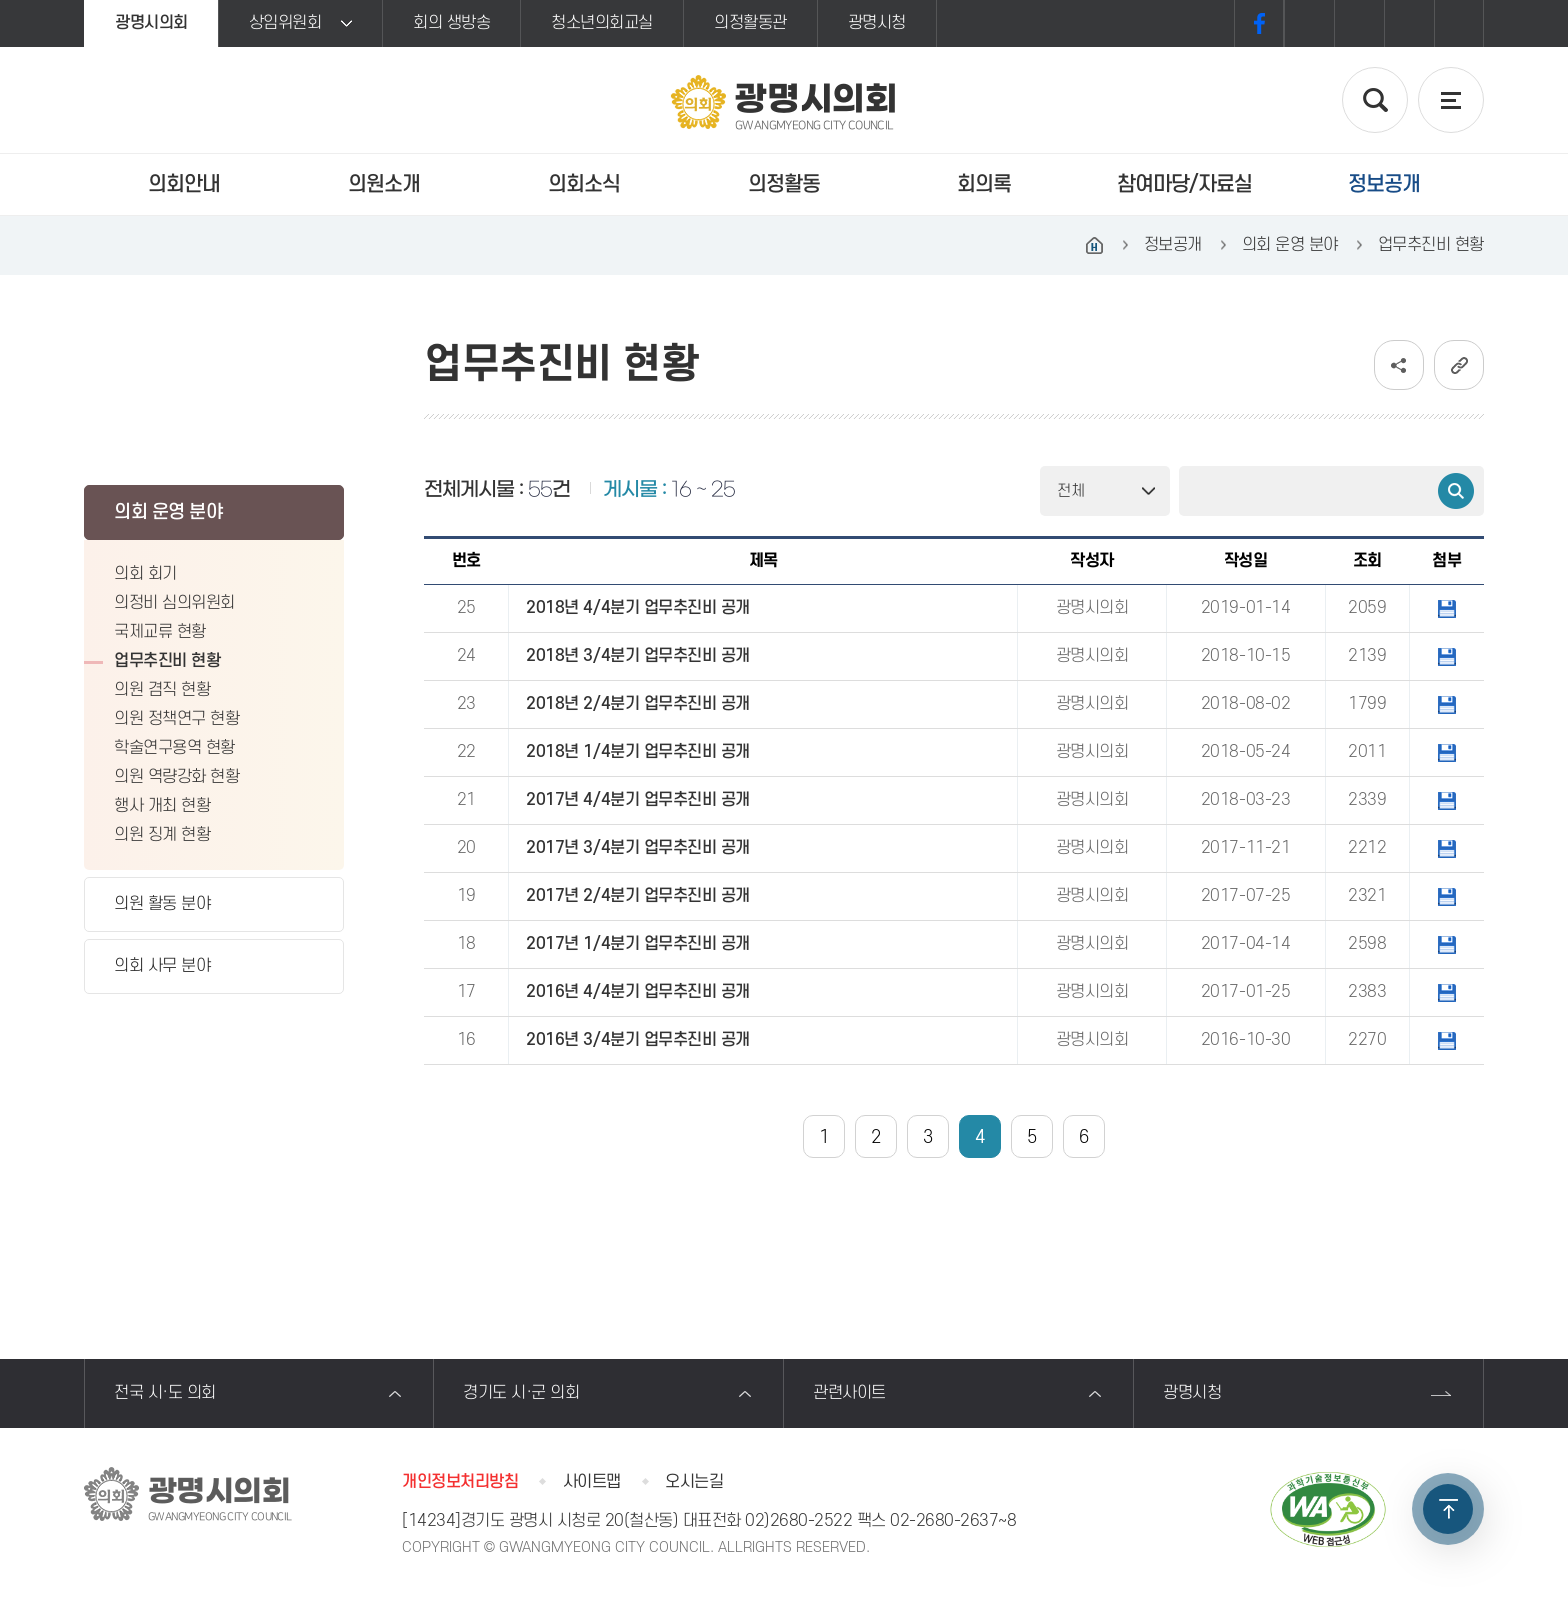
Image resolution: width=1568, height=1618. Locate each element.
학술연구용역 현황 (174, 748)
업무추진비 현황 (167, 661)
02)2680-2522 (798, 1521)
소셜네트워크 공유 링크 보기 (1399, 365)
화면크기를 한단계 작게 (1409, 23)
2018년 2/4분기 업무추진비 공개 (637, 704)
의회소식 (584, 184)
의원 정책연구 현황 (176, 719)
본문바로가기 (0, 0)
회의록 (984, 184)
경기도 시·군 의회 (521, 1393)
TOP (1448, 1509)
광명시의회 (151, 23)
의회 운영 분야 (168, 512)
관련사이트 (849, 1393)
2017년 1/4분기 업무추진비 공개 (637, 944)
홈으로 (1095, 245)
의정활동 (784, 184)
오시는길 (694, 1482)
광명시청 (877, 23)
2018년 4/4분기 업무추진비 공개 (637, 608)
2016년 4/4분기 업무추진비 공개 (637, 992)
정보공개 (1384, 184)
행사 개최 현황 (162, 806)
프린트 (1459, 23)
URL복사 (1459, 365)
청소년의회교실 (602, 23)
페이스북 (1259, 23)
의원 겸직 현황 (162, 690)
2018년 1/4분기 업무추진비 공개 (637, 752)
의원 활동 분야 (162, 904)
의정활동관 (750, 23)
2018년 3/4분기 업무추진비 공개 (637, 656)
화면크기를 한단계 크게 (1309, 23)
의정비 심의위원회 (174, 603)
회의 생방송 (451, 23)
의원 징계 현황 (162, 835)
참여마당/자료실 (1184, 184)
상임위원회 (285, 23)
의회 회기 (145, 574)
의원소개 (384, 184)
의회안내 (184, 184)
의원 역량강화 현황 (176, 777)
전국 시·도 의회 (165, 1393)
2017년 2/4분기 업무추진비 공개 (637, 896)
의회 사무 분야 (162, 966)
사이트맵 (592, 1482)
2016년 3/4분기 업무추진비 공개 (637, 1040)
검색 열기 (1375, 100)
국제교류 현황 (160, 632)
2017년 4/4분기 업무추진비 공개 (637, 800)
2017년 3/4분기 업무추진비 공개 (637, 848)
